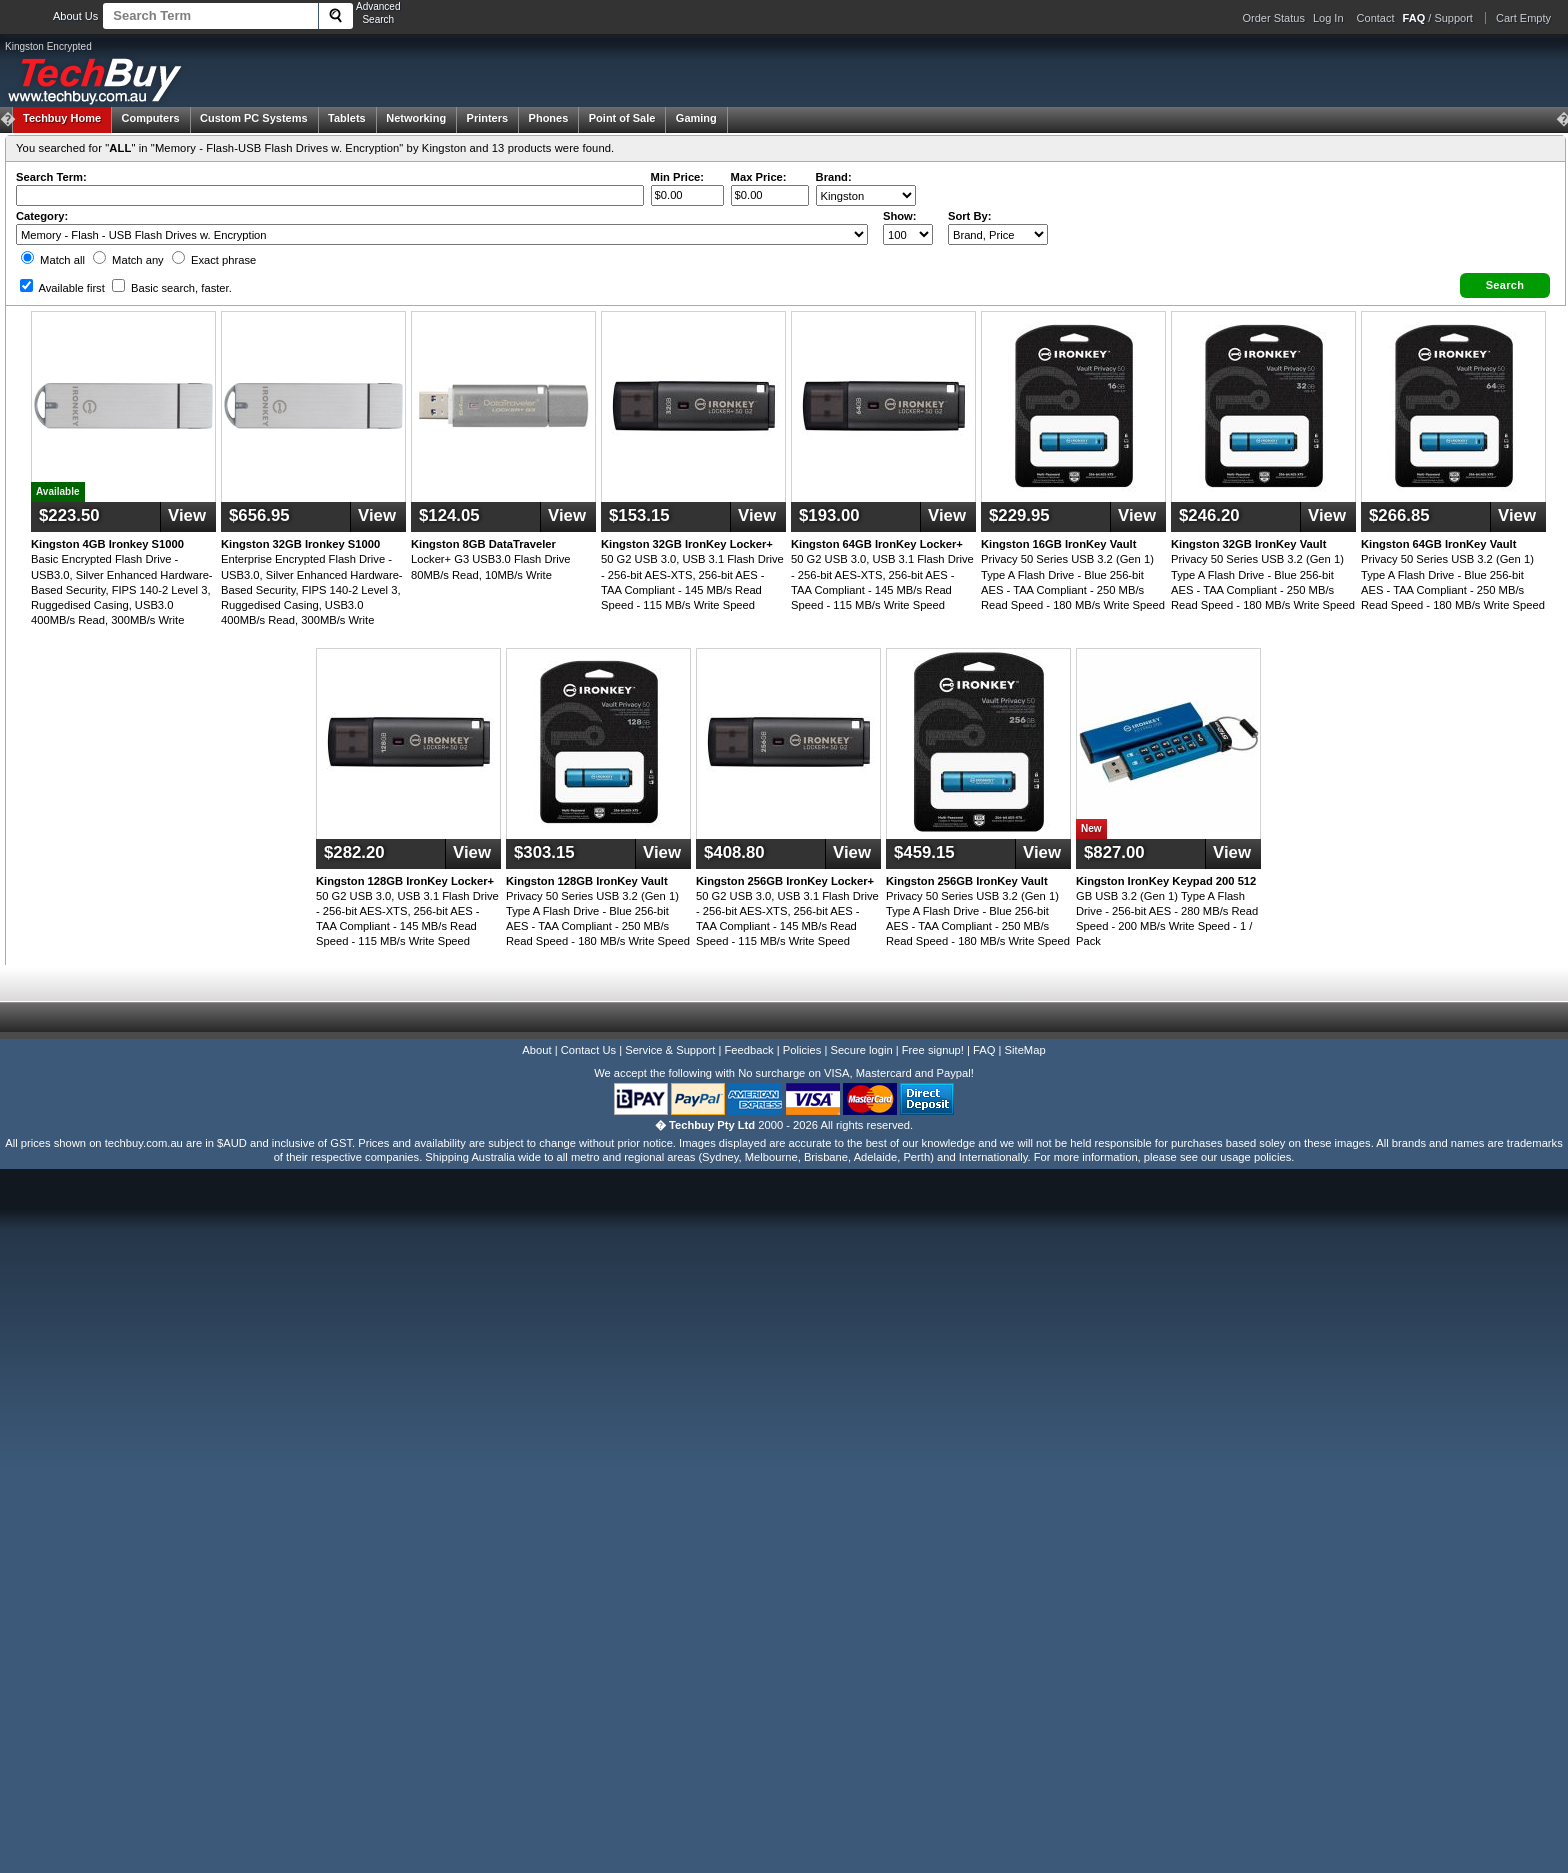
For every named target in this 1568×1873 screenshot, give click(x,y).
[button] (1505, 285)
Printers (488, 118)
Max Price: (759, 177)
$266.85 (1399, 515)
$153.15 (639, 515)
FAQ (984, 1050)
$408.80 (734, 852)
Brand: (834, 177)
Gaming (696, 118)
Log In (1328, 18)
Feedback (748, 1050)
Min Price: (677, 177)
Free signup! (933, 1050)
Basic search (172, 288)
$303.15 (544, 852)
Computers (150, 118)
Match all (53, 260)
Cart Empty (1523, 18)
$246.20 (1209, 515)
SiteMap (1025, 1050)
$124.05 (449, 515)
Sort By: (970, 216)
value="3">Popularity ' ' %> (998, 234)
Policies (802, 1050)
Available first (62, 288)
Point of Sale (622, 118)
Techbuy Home (62, 118)
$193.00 (829, 515)
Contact (1376, 18)
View (187, 515)
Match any (128, 260)
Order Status (1274, 18)
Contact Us (588, 1050)
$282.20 (354, 852)
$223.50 (69, 515)
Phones (549, 118)
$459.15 (924, 852)
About (536, 1050)
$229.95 (1019, 515)
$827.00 (1114, 852)
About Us (75, 16)
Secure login (861, 1050)
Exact (214, 260)
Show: (900, 216)
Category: (42, 216)
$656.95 (259, 515)
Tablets (347, 118)
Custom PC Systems (254, 118)
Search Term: (51, 177)
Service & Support (670, 1050)
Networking (416, 118)
